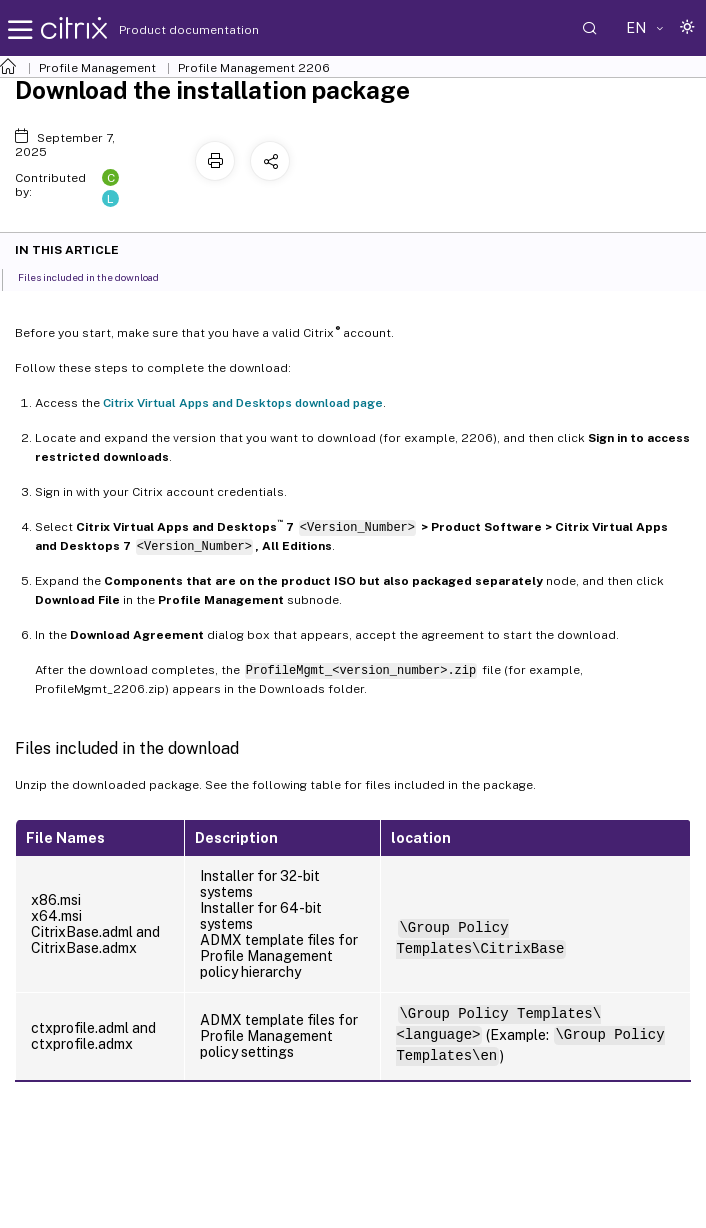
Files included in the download (99, 276)
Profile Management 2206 (254, 68)
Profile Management (97, 68)
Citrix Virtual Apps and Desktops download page (243, 403)
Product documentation (164, 30)
